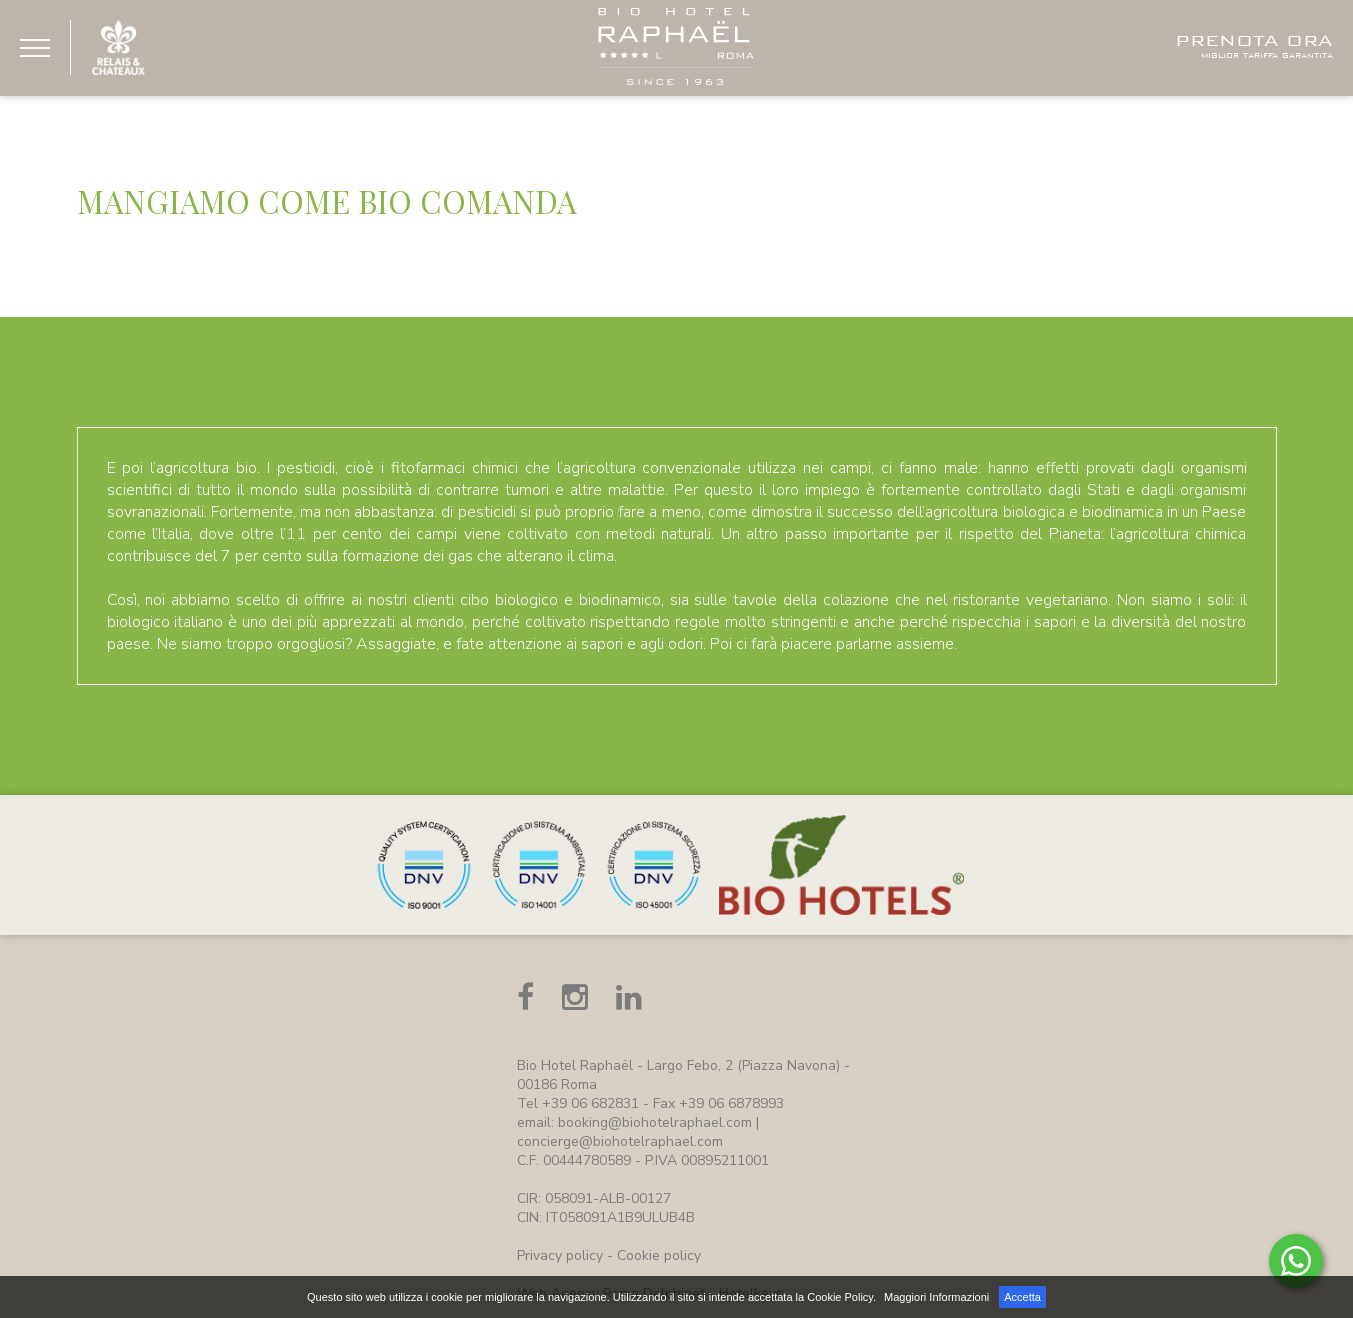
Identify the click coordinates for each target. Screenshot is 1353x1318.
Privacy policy (560, 1255)
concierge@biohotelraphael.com (620, 1141)
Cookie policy (659, 1255)
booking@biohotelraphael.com (655, 1122)
